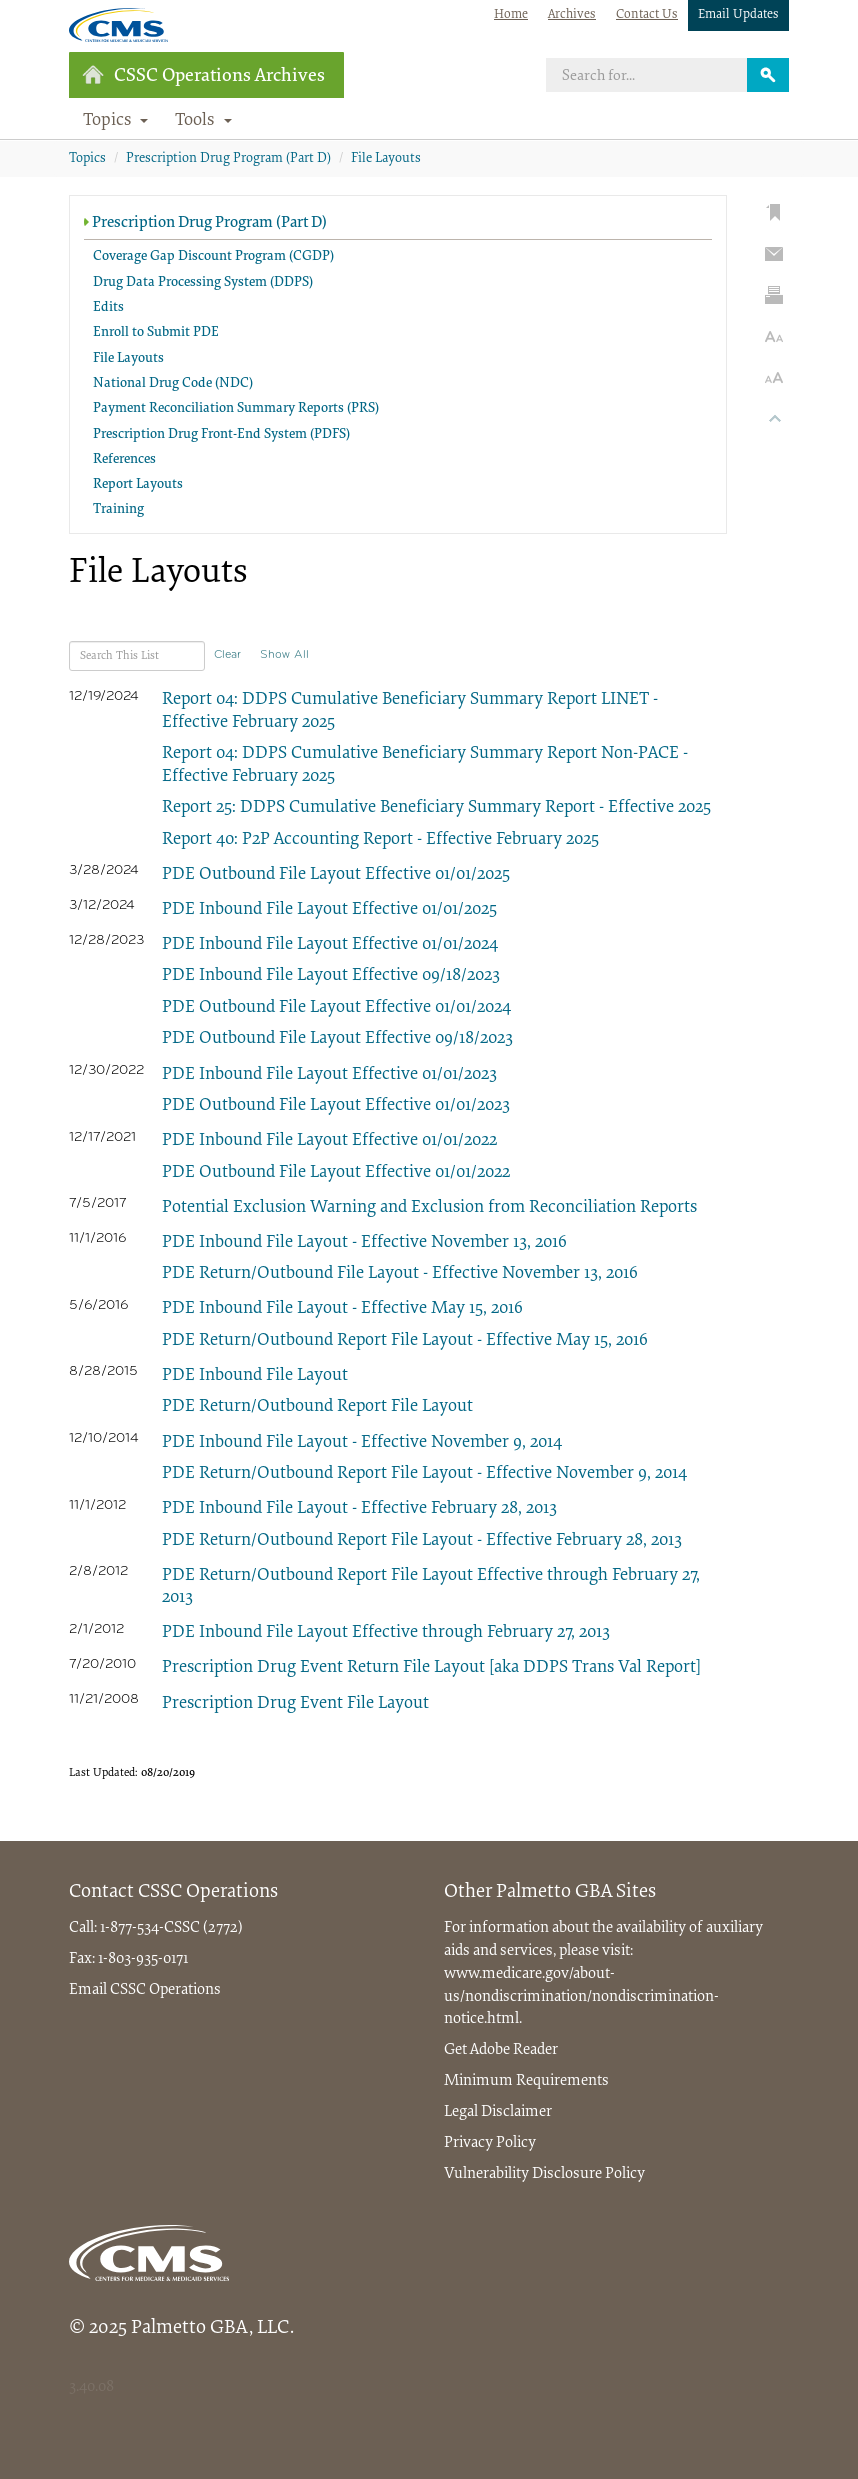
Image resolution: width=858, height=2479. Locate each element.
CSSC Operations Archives (203, 75)
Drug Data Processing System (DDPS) (203, 283)
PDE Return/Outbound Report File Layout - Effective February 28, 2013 (422, 1541)
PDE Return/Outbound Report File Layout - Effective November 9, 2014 (424, 1474)
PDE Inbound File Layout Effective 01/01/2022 (329, 1141)
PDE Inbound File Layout (255, 1376)
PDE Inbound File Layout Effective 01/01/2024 (330, 945)
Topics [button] (116, 121)
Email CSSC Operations (145, 1990)
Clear (227, 655)
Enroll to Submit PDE (156, 333)
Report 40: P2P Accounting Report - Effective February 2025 (380, 840)
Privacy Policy (490, 2143)
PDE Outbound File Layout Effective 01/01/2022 (336, 1173)
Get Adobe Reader (501, 2050)
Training (118, 510)
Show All (284, 655)
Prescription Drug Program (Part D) (228, 159)
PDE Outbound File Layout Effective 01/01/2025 (336, 875)
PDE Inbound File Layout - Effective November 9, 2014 (362, 1443)
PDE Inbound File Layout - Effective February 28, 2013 (359, 1509)
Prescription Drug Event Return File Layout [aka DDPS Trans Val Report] (431, 1668)
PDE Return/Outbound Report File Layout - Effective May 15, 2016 (405, 1341)
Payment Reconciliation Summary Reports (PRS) (236, 409)
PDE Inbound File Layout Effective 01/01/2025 (329, 910)
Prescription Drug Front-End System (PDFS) (221, 435)
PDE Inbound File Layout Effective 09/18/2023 (331, 976)
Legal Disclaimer (498, 2112)
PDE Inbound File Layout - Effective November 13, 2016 (364, 1243)
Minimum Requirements (526, 2081)
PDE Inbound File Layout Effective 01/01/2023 (329, 1075)
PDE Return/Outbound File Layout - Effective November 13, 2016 (400, 1274)
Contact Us (647, 14)
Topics (87, 159)
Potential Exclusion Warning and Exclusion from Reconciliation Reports (429, 1208)
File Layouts (386, 159)
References (124, 460)
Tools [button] (203, 121)
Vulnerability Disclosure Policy (544, 2174)
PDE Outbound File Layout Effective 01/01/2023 (336, 1106)
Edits (108, 308)
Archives (572, 14)
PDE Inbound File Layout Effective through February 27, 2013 (386, 1633)
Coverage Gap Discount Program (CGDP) (213, 257)
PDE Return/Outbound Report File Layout (317, 1407)
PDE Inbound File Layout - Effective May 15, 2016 (342, 1309)
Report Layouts (138, 485)
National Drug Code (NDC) (173, 384)
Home (511, 14)
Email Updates (738, 14)
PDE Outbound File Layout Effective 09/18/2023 (337, 1039)
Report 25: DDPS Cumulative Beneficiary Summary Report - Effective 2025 (436, 808)
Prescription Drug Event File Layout (295, 1704)
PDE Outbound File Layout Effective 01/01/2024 (336, 1008)
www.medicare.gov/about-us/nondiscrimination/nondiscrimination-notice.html (581, 1997)
